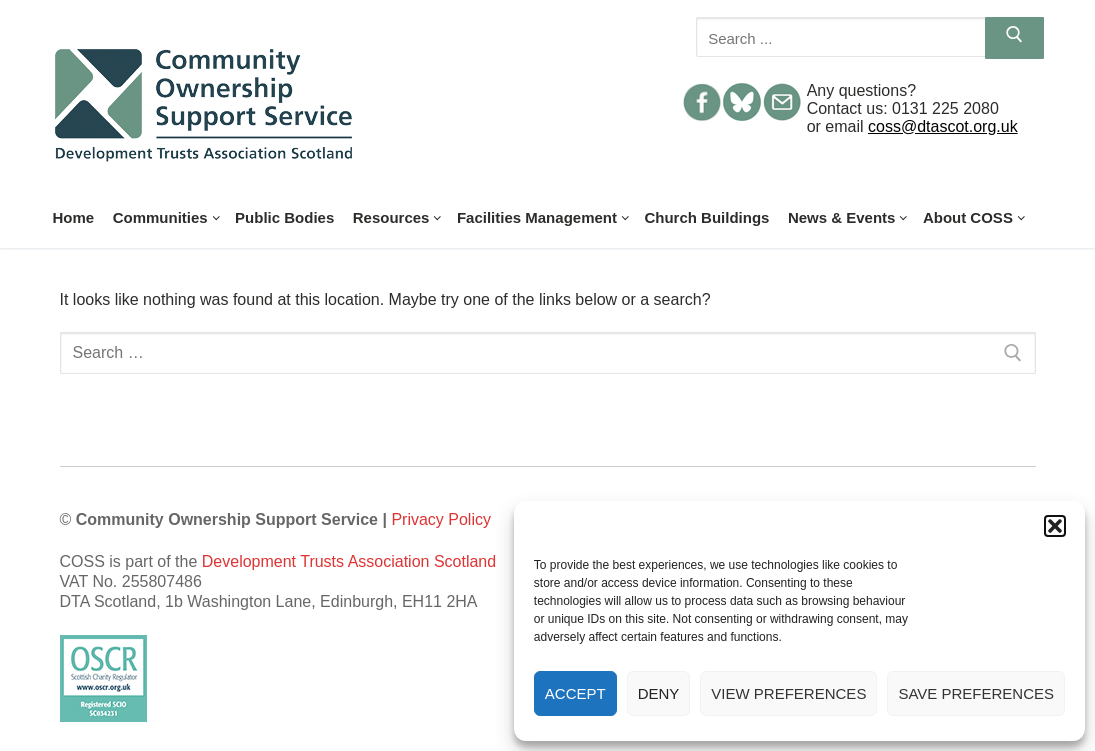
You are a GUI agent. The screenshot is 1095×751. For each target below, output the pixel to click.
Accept (575, 693)
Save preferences (976, 693)
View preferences (788, 693)
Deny (659, 693)
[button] (1055, 526)
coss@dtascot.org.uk (943, 126)
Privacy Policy (441, 519)
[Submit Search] (1014, 38)
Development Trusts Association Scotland (349, 561)
